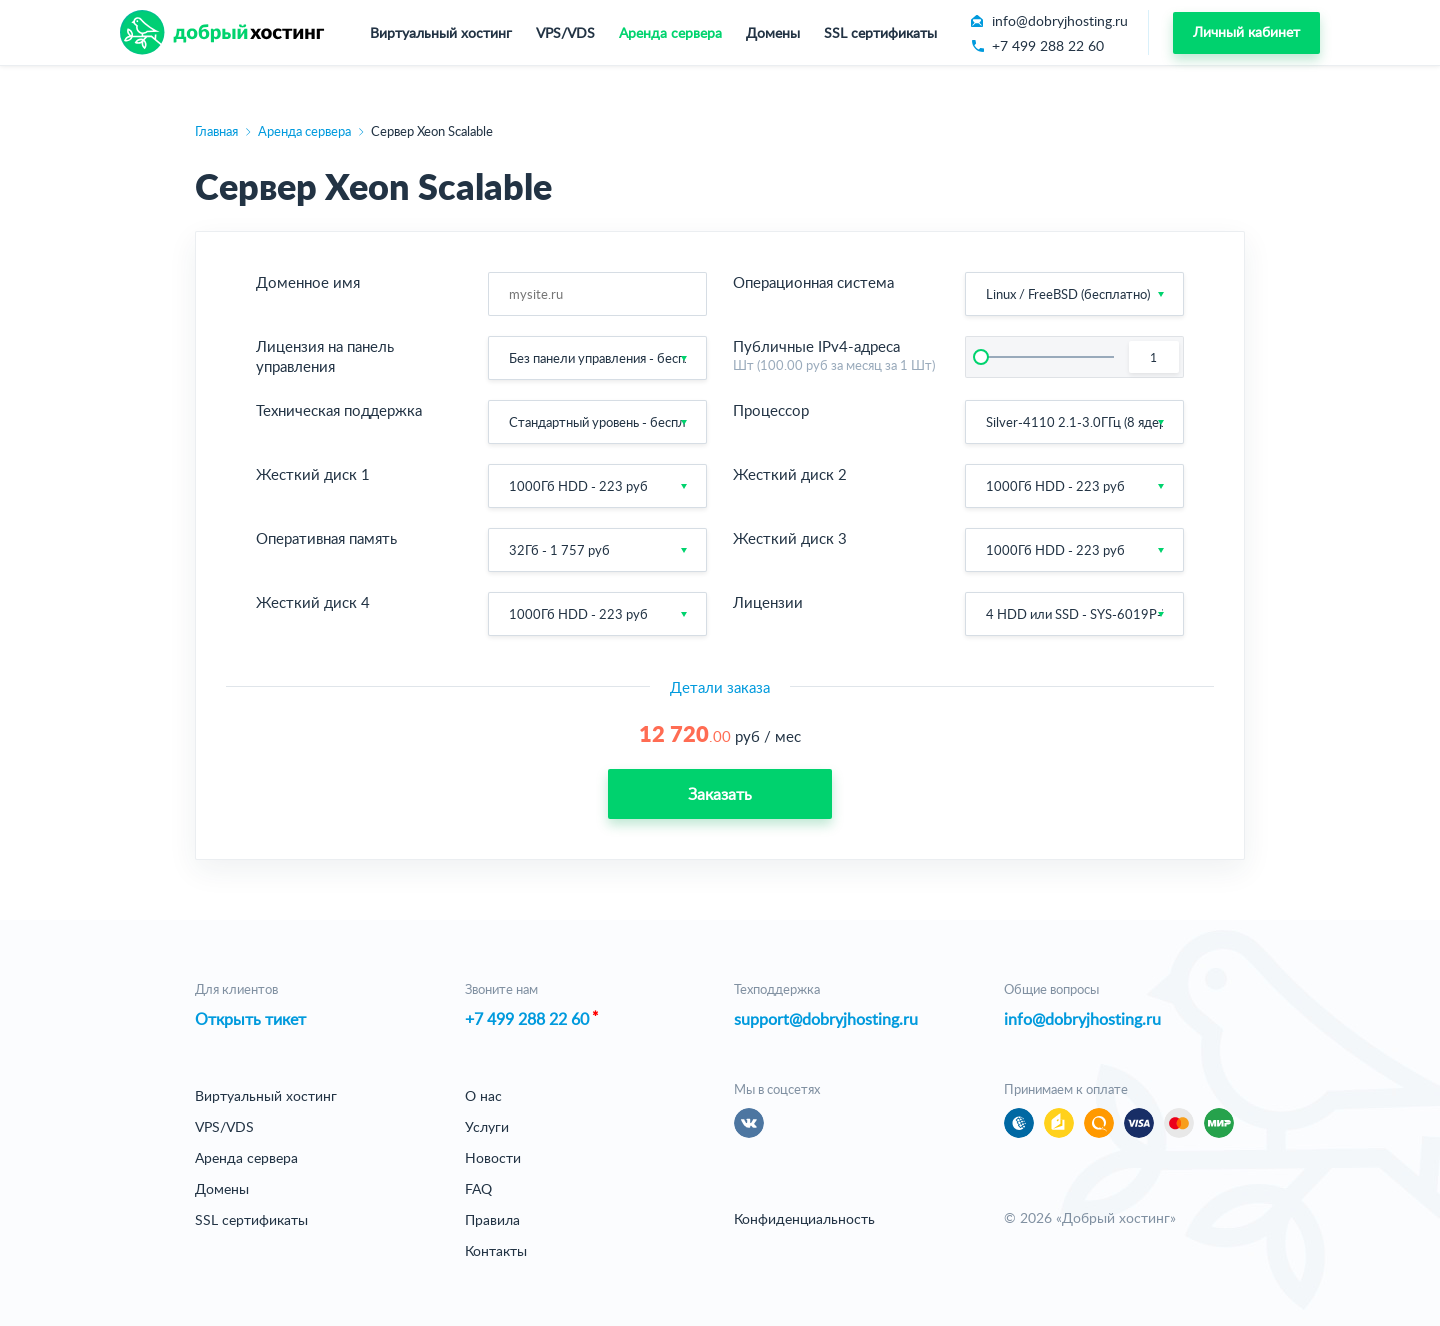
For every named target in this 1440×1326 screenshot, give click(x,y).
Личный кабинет (1246, 31)
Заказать (720, 794)
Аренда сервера (670, 32)
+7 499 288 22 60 (527, 1019)
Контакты (496, 1250)
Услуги (487, 1126)
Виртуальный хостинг (441, 32)
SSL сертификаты (880, 32)
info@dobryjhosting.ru (1082, 1019)
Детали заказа (720, 687)
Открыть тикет (250, 1019)
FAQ (478, 1188)
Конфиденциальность (804, 1218)
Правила (492, 1219)
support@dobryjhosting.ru (826, 1019)
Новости (493, 1157)
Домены (773, 32)
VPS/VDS (565, 32)
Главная (216, 131)
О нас (483, 1095)
